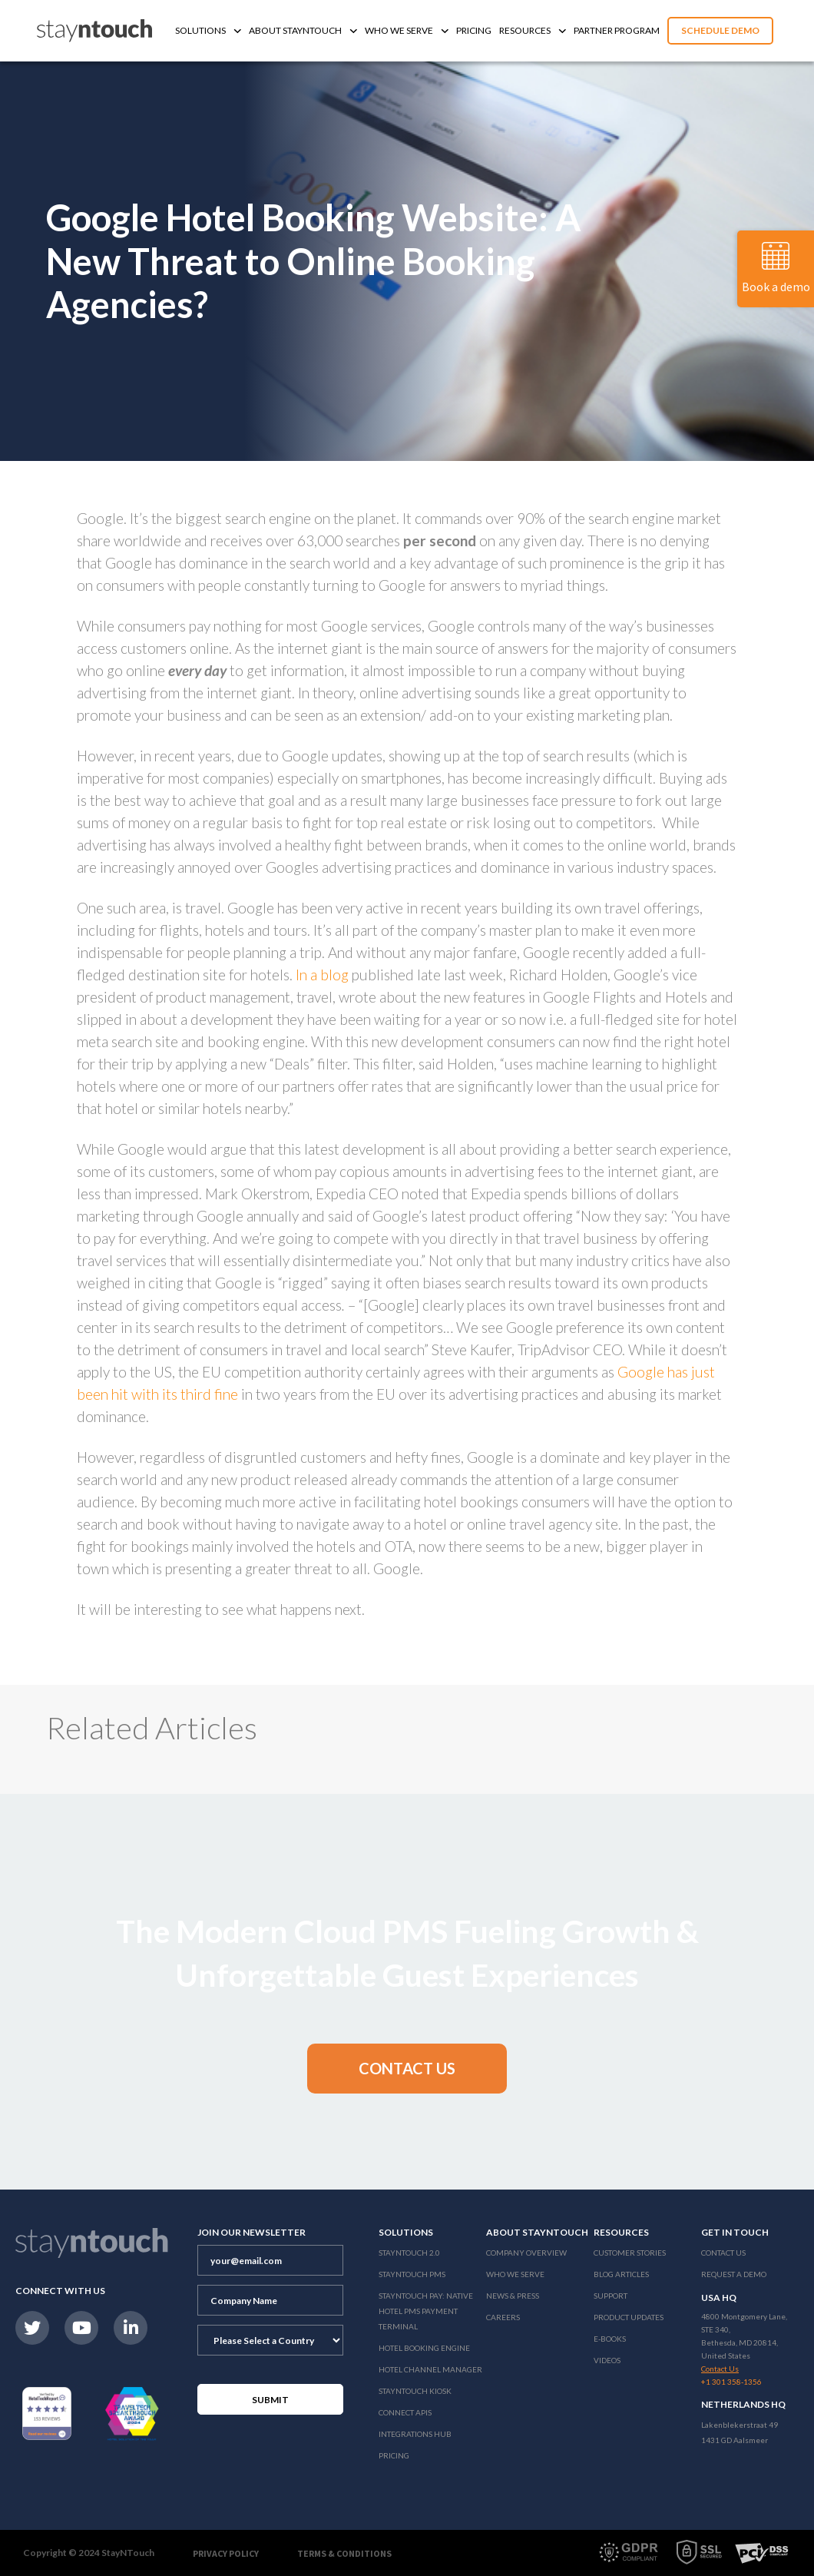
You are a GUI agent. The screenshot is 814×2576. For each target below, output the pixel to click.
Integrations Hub (415, 2433)
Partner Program (617, 30)
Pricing (473, 30)
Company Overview (526, 2252)
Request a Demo (733, 2274)
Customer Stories (630, 2252)
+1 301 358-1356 (731, 2381)
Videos (607, 2360)
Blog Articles (621, 2274)
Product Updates (628, 2317)
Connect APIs (405, 2412)
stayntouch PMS (412, 2274)
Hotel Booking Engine (424, 2347)
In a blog (322, 974)
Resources (532, 30)
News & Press (512, 2295)
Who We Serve (406, 30)
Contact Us (723, 2252)
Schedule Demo (720, 30)
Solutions (208, 30)
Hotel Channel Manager (430, 2369)
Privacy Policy (226, 2553)
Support (610, 2295)
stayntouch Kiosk (415, 2390)
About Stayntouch (303, 30)
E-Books (610, 2338)
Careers (503, 2317)
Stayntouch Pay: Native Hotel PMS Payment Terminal (426, 2311)
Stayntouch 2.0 (409, 2252)
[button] (407, 2069)
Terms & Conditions (344, 2553)
